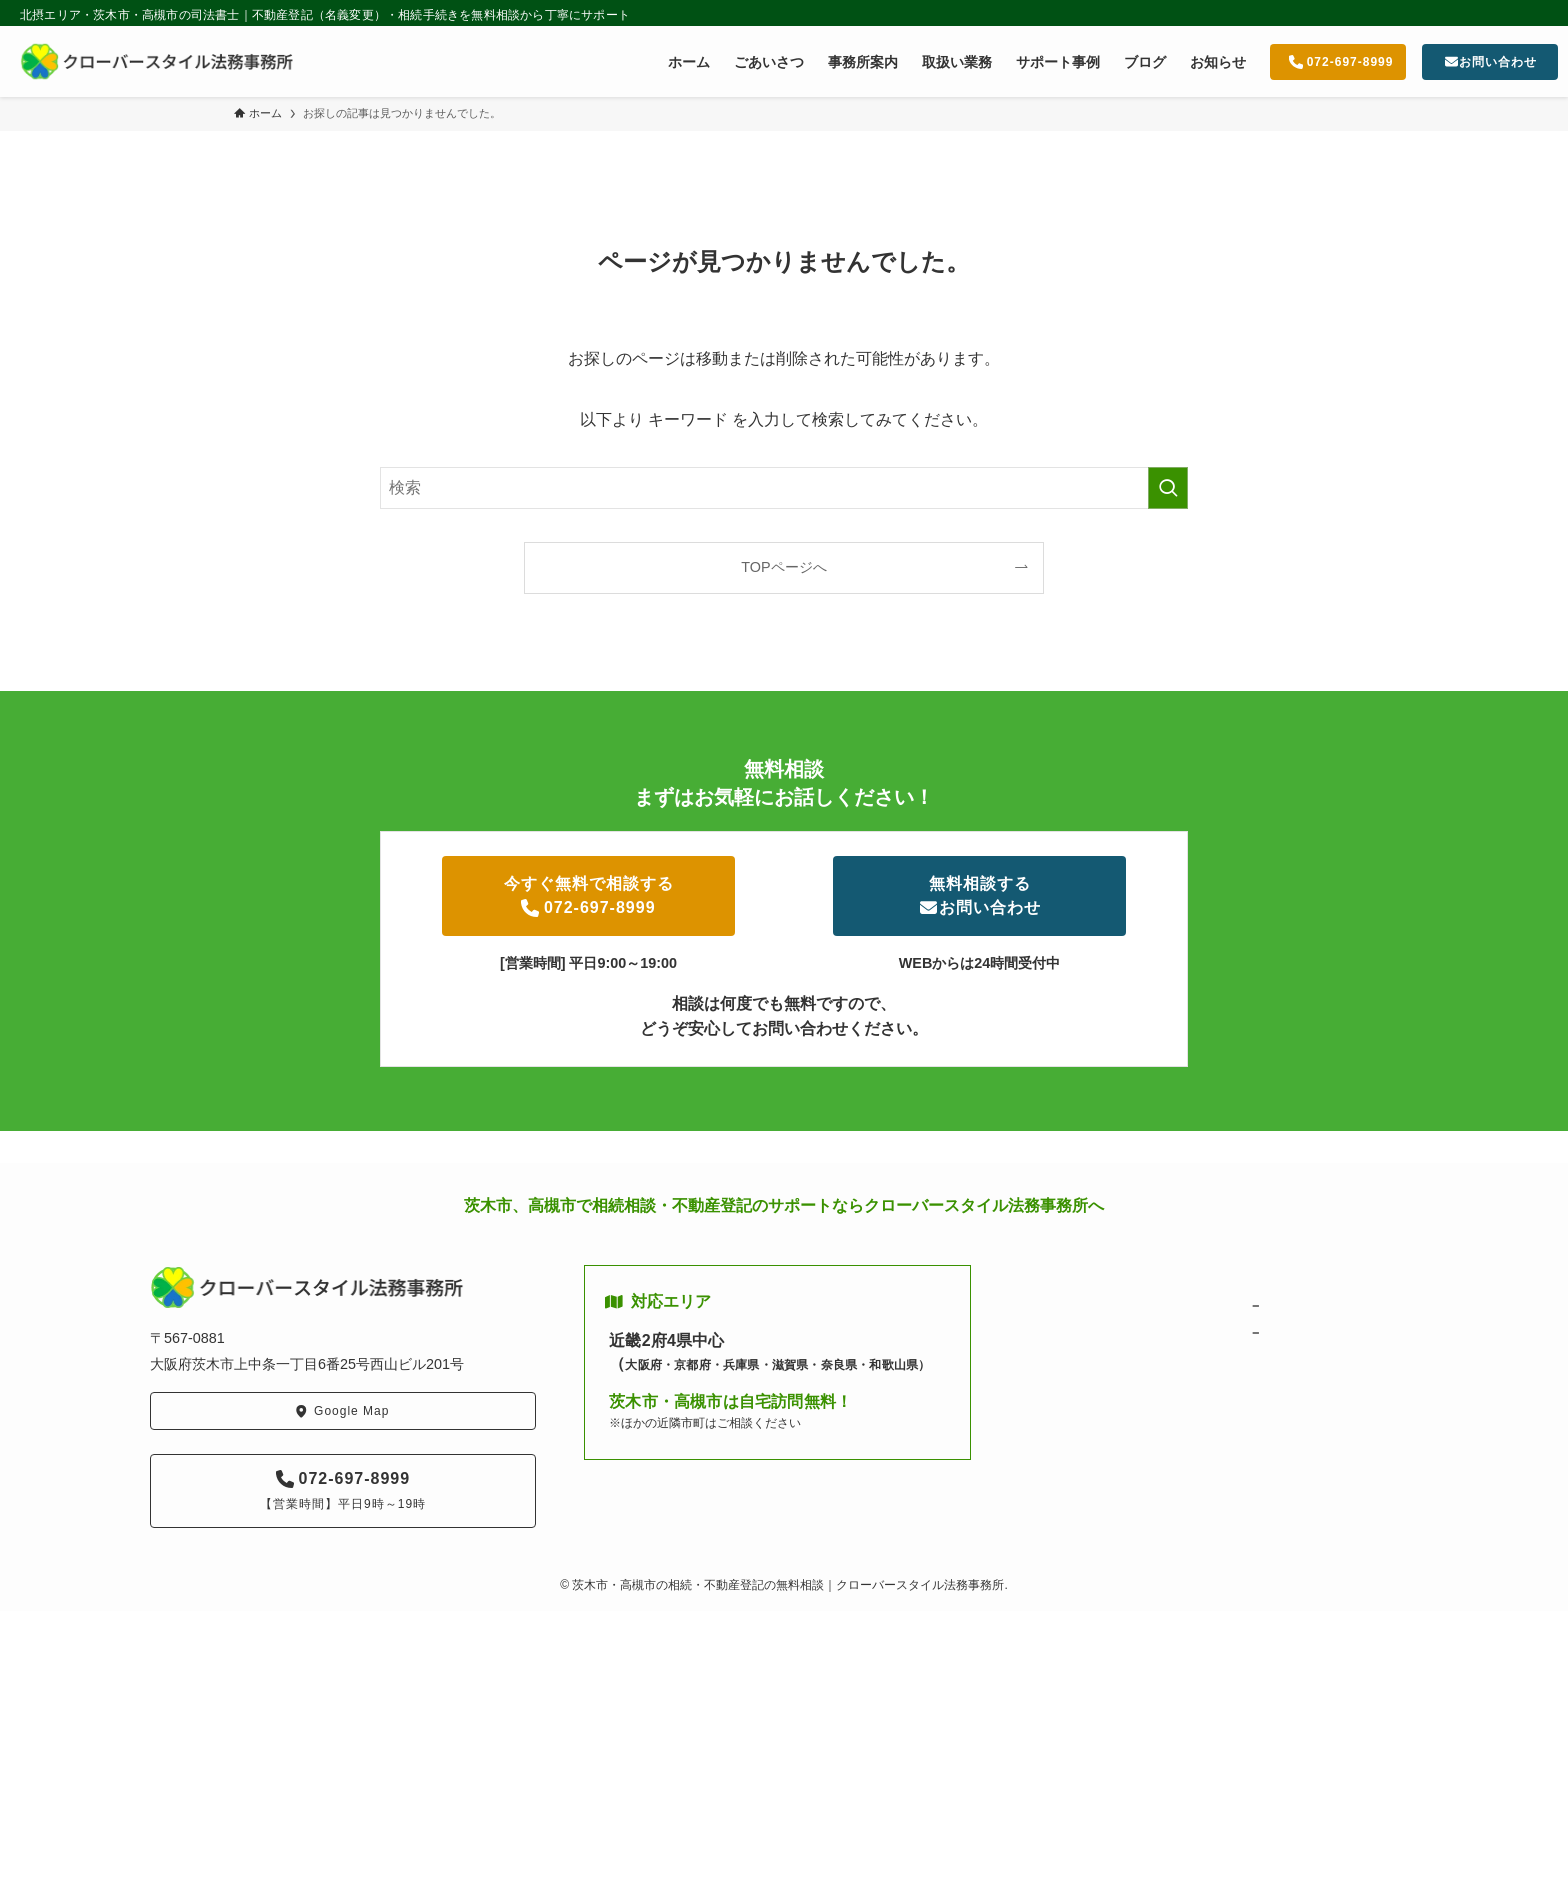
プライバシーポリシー (1103, 1440)
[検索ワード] (784, 488)
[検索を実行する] (1168, 488)
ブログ (1057, 1359)
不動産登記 (1294, 1332)
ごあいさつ (1070, 1305)
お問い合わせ (1077, 1413)
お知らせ (1064, 1386)
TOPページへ (783, 567)
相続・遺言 (1294, 1305)
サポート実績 (1282, 1359)
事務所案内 (1070, 1332)
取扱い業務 (1275, 1277)
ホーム (1057, 1277)
